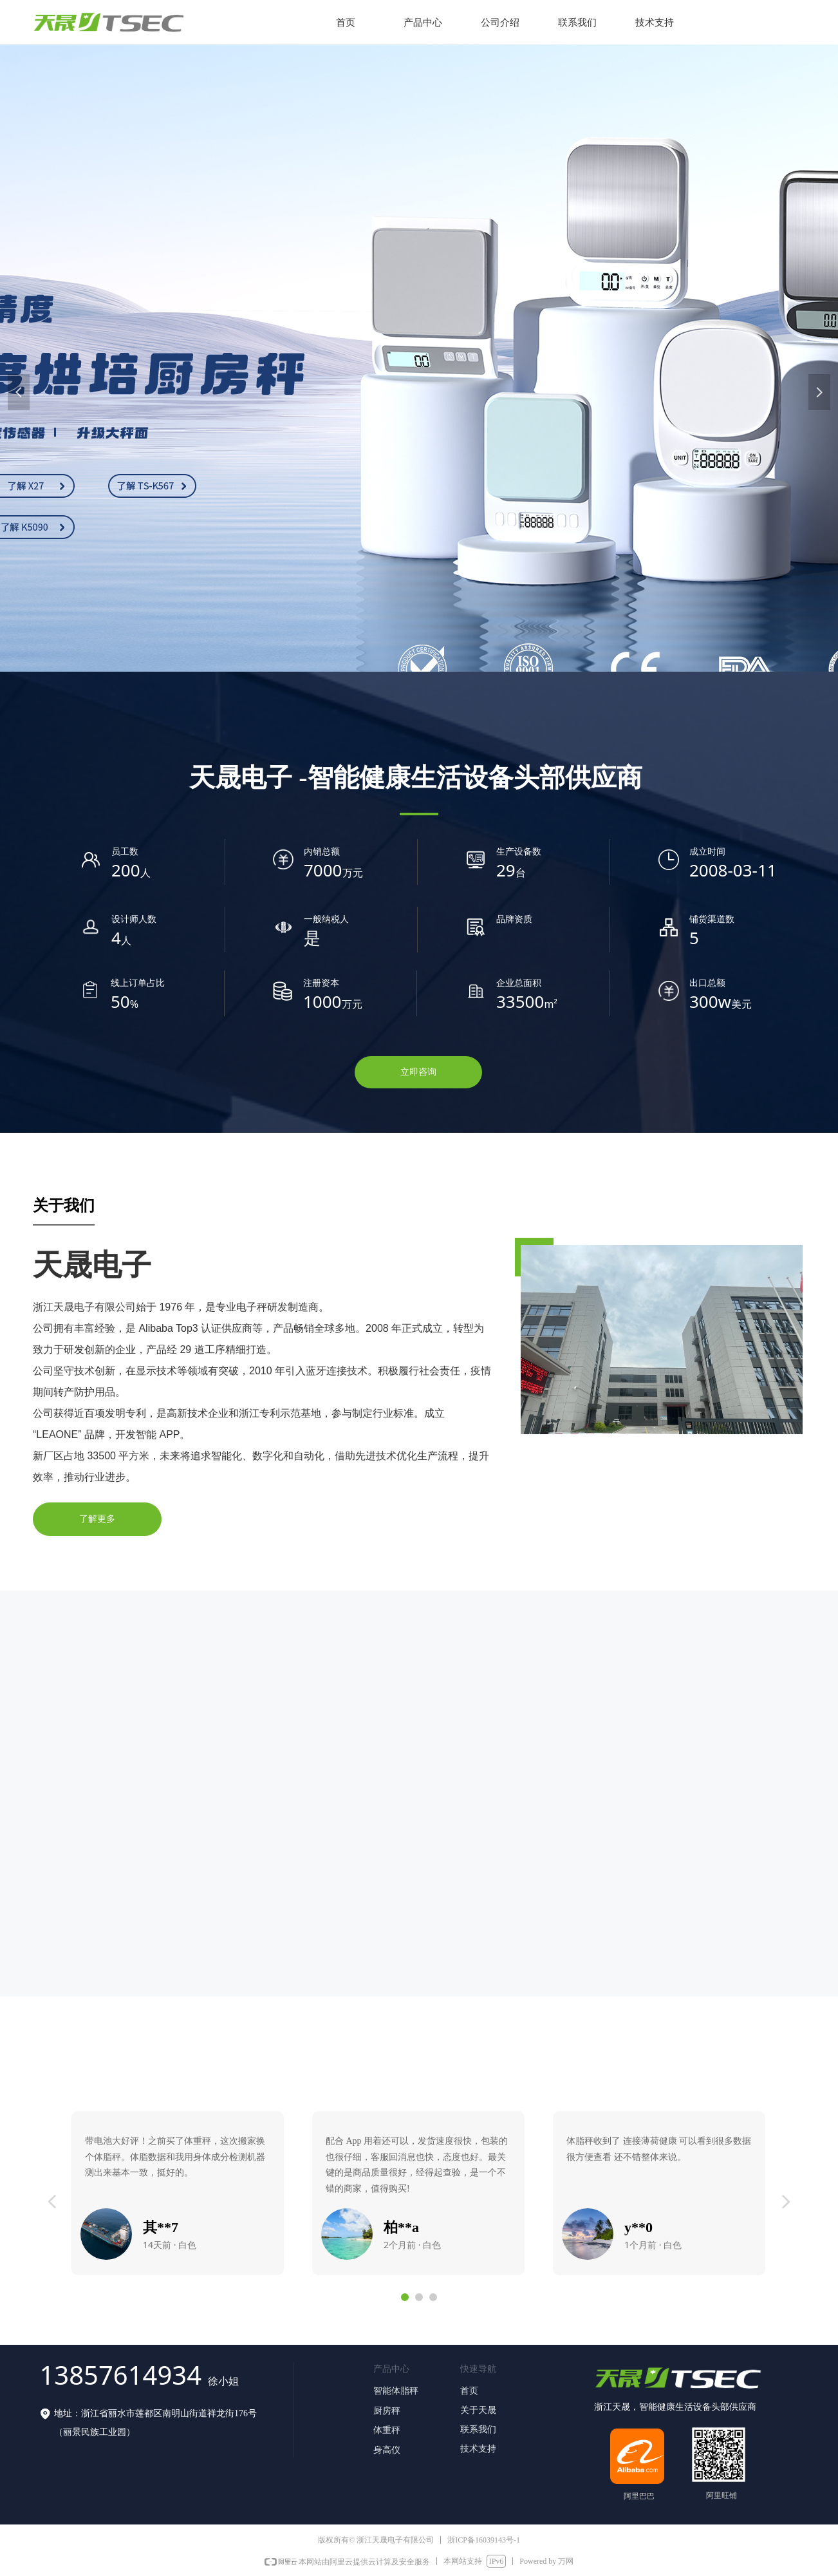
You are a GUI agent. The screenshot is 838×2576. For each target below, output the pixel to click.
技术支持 (654, 22)
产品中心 (423, 22)
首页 (345, 22)
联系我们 (577, 22)
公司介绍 (500, 22)
